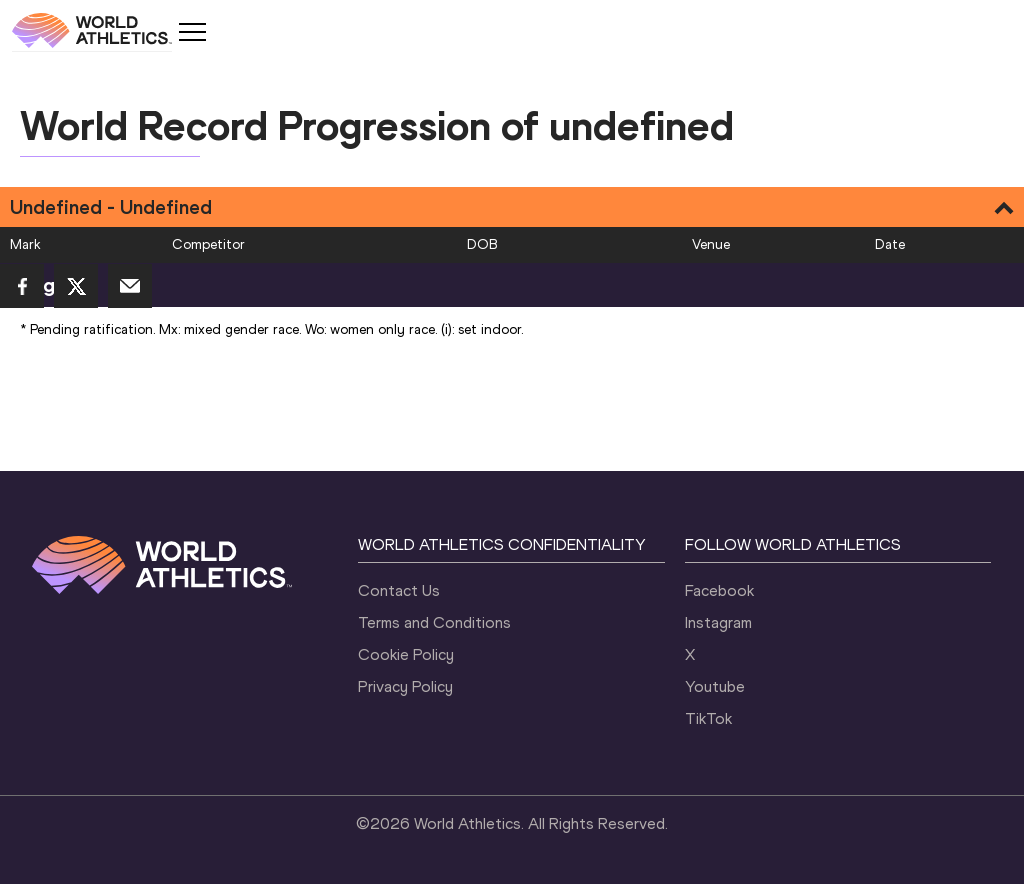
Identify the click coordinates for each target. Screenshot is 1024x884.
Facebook (719, 590)
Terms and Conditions (434, 622)
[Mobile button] (192, 32)
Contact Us (399, 590)
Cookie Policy (406, 654)
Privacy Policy (405, 686)
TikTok (708, 718)
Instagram (718, 622)
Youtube (715, 686)
